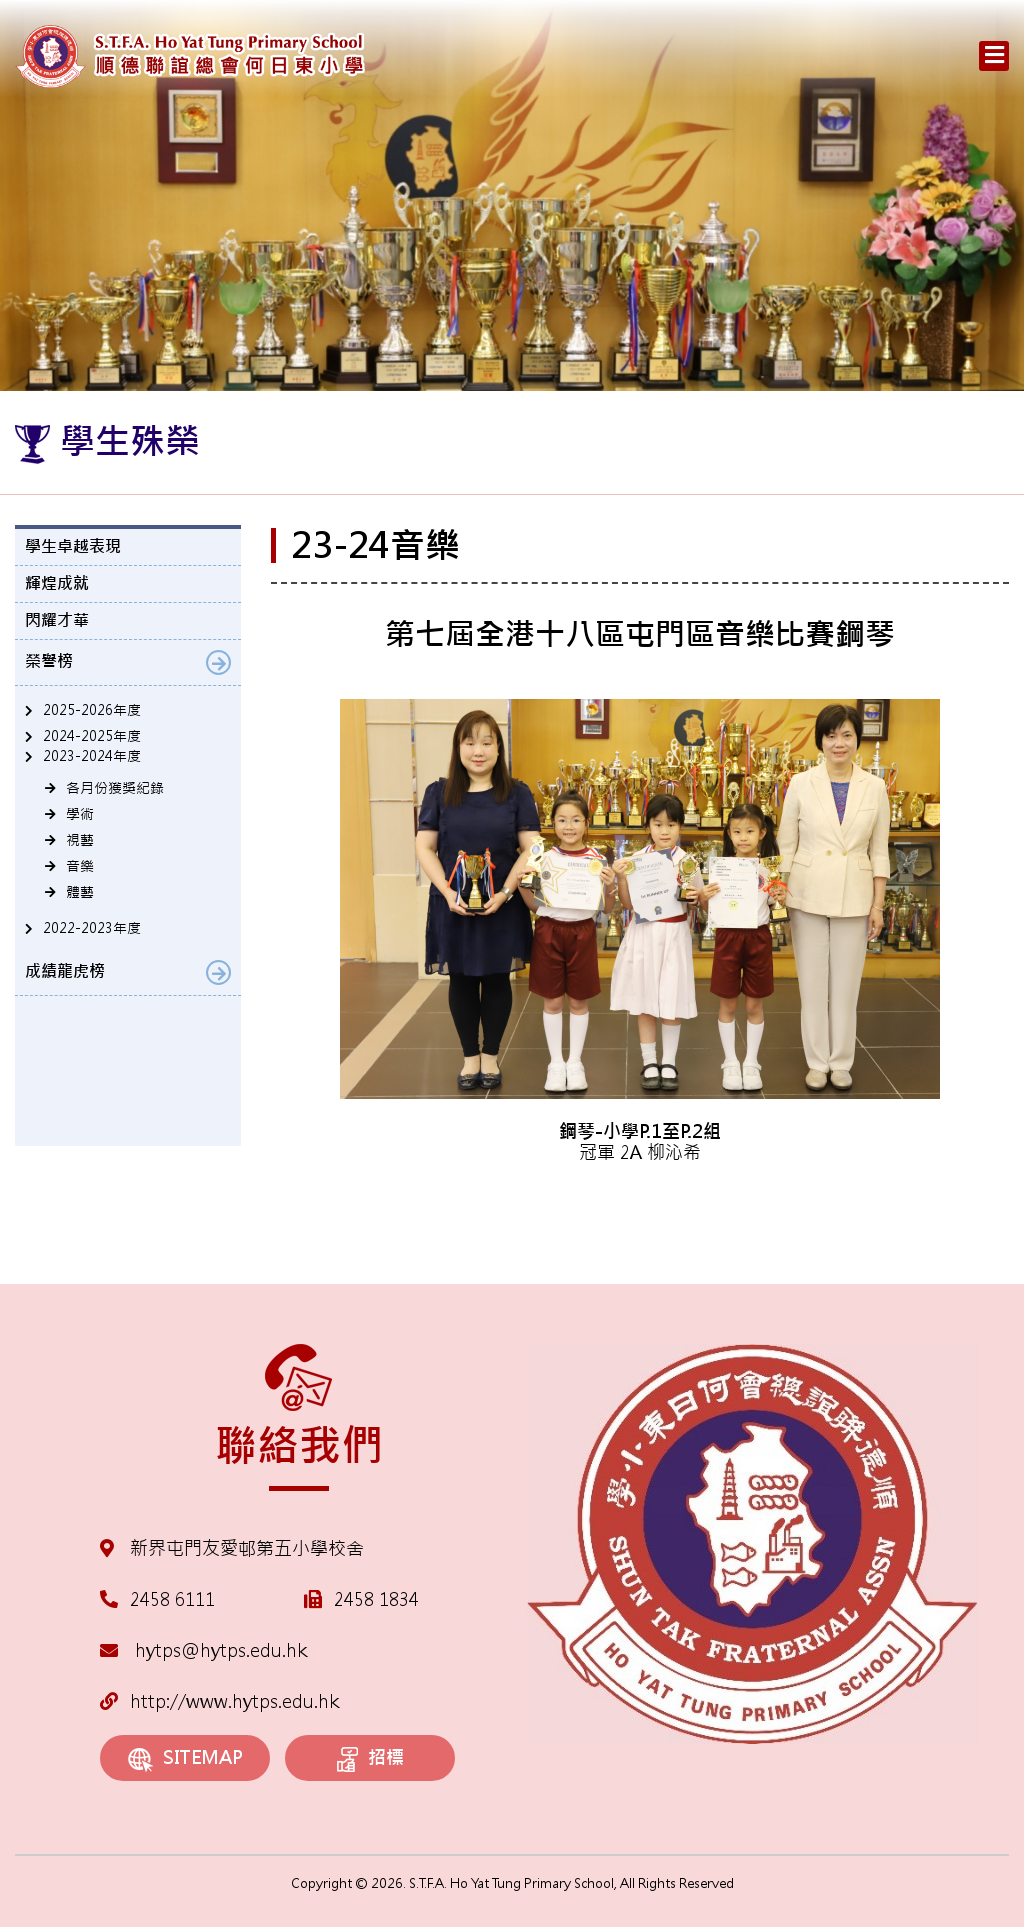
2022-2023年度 (92, 928)
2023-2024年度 (92, 756)
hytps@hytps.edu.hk (203, 1650)
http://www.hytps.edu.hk (219, 1701)
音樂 (80, 866)
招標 (370, 1759)
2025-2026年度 (92, 710)
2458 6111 (172, 1599)
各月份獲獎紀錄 (115, 788)
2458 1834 (376, 1599)
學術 (80, 814)
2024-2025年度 (92, 736)
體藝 (80, 892)
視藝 (80, 840)
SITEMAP (185, 1758)
